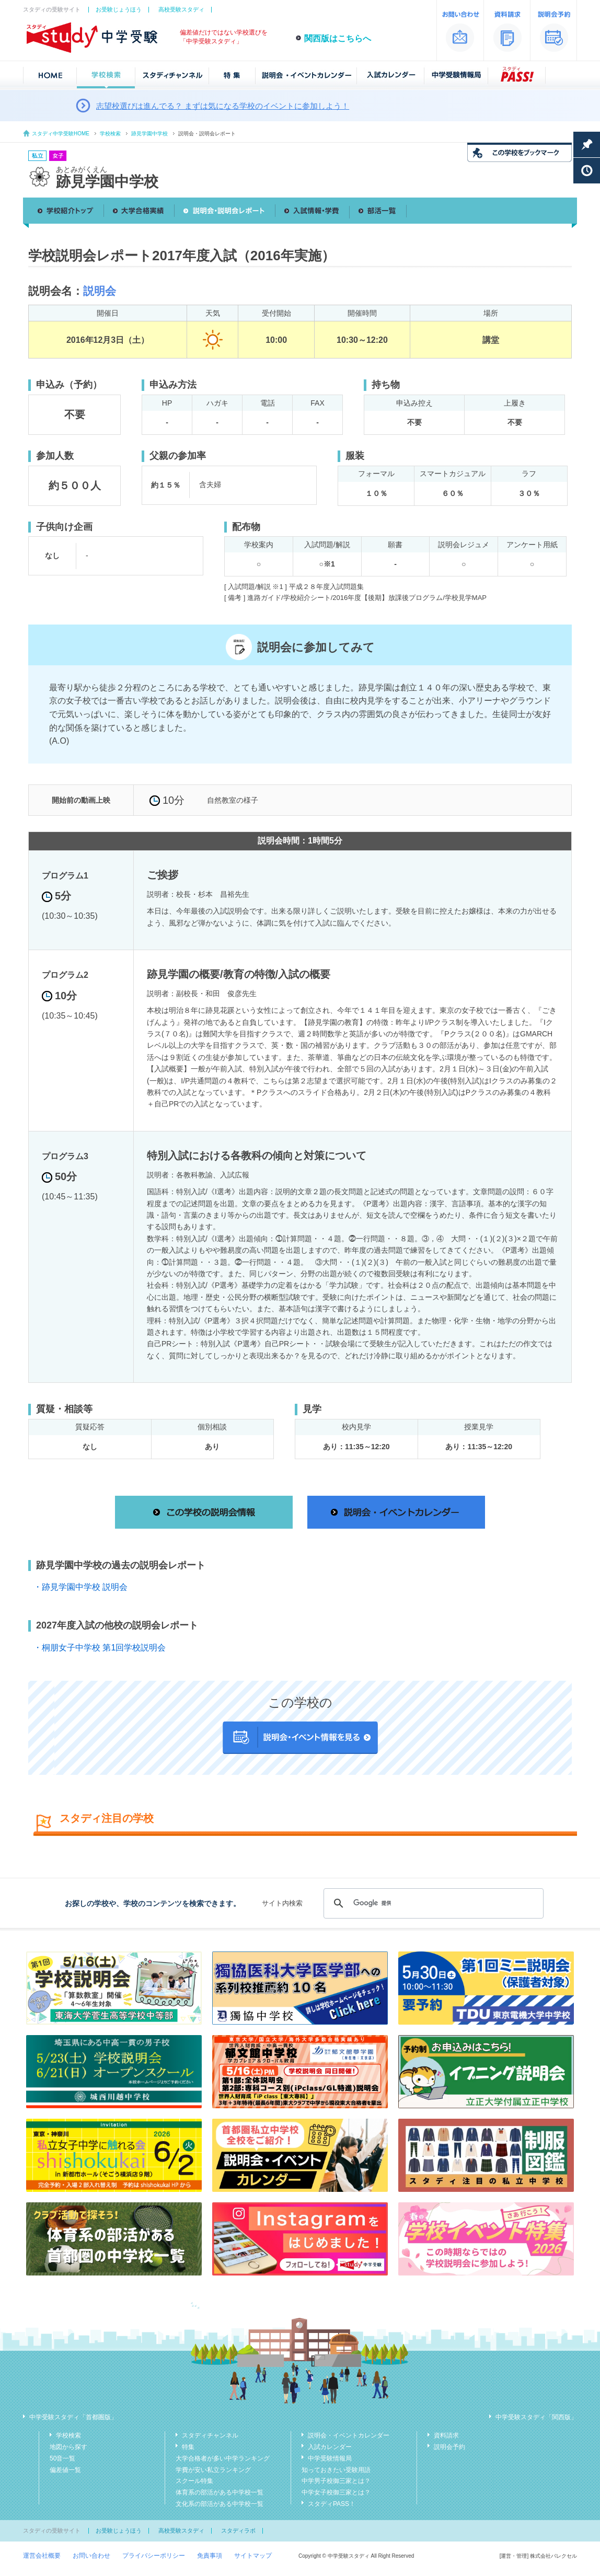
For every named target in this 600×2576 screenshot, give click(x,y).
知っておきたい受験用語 (336, 2470)
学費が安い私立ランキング (213, 2470)
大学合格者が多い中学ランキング (223, 2458)
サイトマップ (253, 2555)
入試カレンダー (330, 2447)
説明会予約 (449, 2447)
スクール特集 (194, 2481)
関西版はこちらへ (337, 38)
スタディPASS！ (331, 2504)
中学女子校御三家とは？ (336, 2492)
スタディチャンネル (210, 2435)
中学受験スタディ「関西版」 (536, 2417)
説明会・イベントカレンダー (348, 2435)
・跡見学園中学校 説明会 (80, 1586)
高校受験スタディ (181, 9)
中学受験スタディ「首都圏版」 (73, 2417)
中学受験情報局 (330, 2458)
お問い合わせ (91, 2555)
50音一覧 (62, 2458)
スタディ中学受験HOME (60, 133)
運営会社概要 (42, 2555)
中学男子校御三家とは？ (336, 2481)
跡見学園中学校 (149, 133)
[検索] (432, 1903)
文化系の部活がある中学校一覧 (219, 2504)
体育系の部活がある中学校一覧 (219, 2492)
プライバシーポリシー (153, 2555)
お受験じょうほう (119, 9)
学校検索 (110, 133)
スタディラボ (238, 2530)
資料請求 (446, 2435)
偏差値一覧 (65, 2470)
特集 (188, 2447)
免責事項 (209, 2555)
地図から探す (68, 2447)
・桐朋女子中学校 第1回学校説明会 (99, 1647)
